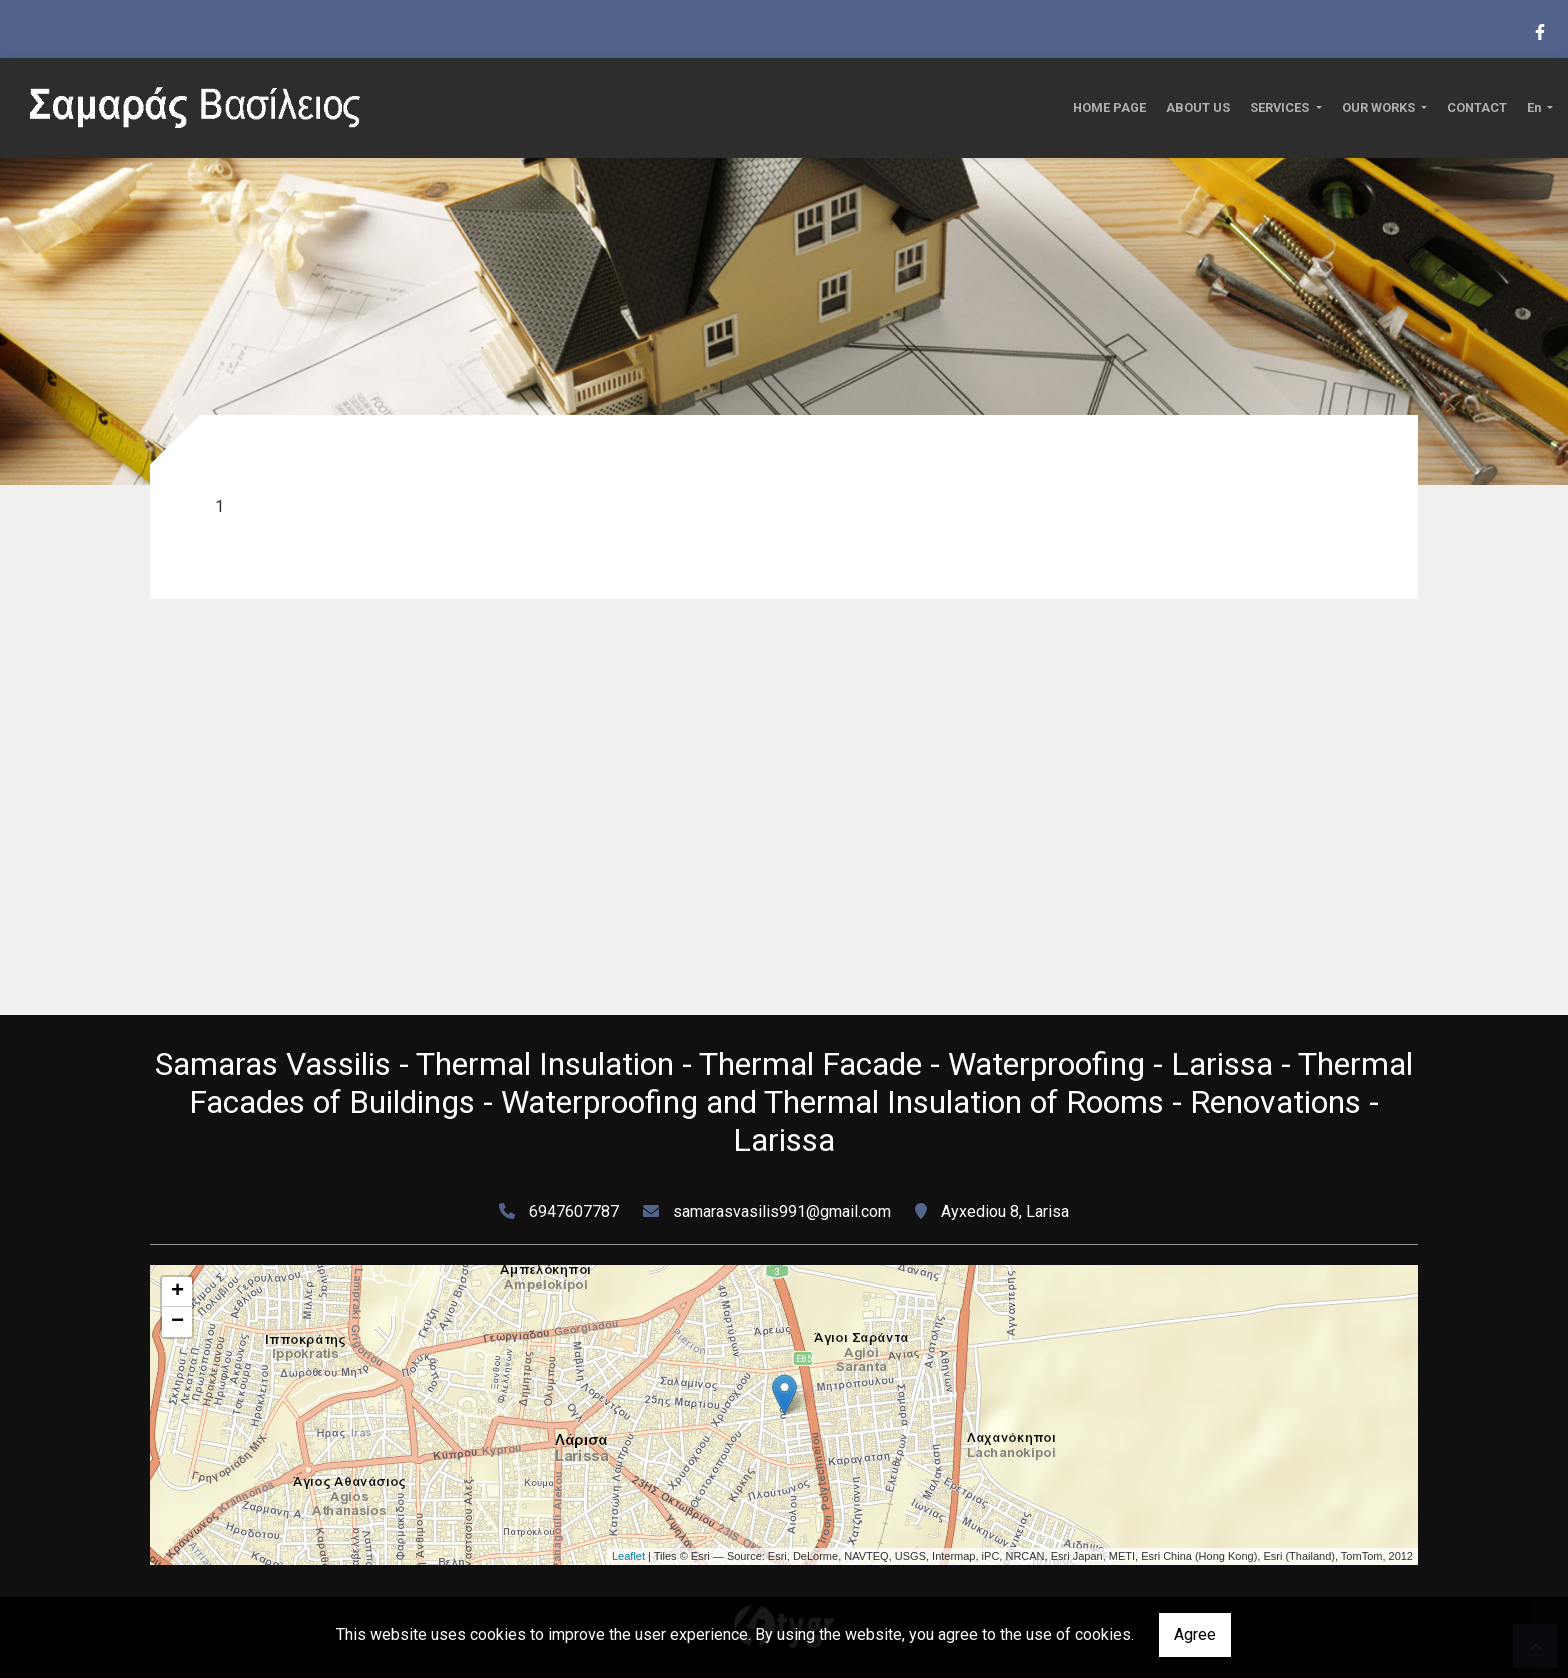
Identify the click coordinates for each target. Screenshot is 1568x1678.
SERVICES (1281, 107)
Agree (1195, 1634)
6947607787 (574, 1211)
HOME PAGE (1109, 107)
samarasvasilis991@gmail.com (782, 1211)
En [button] (1535, 107)
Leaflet (628, 1556)
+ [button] (177, 1292)
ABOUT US (1198, 107)
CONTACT (1477, 107)
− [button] (177, 1322)
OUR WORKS (1380, 107)
